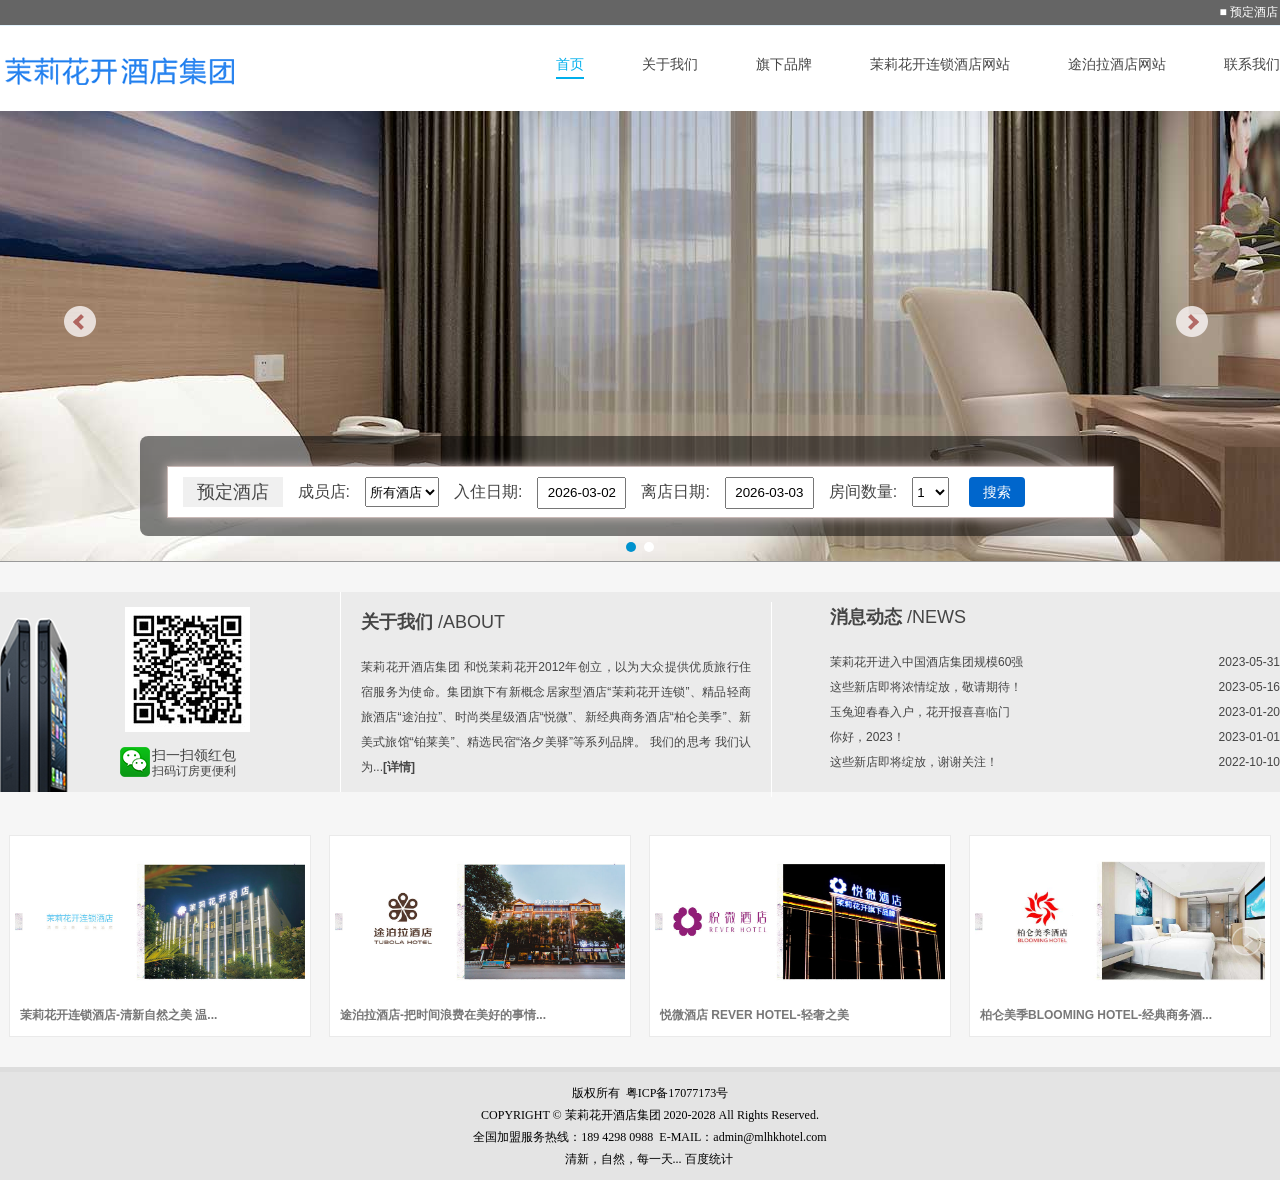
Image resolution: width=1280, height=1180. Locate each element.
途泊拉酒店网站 (1117, 64)
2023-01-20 (1249, 712)
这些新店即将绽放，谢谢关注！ (914, 762)
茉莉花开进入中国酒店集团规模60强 (926, 662)
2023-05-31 (1249, 662)
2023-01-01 (1249, 737)
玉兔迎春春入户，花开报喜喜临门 (920, 712)
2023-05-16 (1249, 687)
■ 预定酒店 (1248, 12)
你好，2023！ (867, 737)
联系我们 (1252, 64)
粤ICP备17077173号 (677, 1093)
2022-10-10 (1249, 762)
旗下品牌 (784, 64)
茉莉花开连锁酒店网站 (940, 64)
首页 (570, 64)
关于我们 (670, 64)
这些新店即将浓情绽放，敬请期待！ (926, 687)
